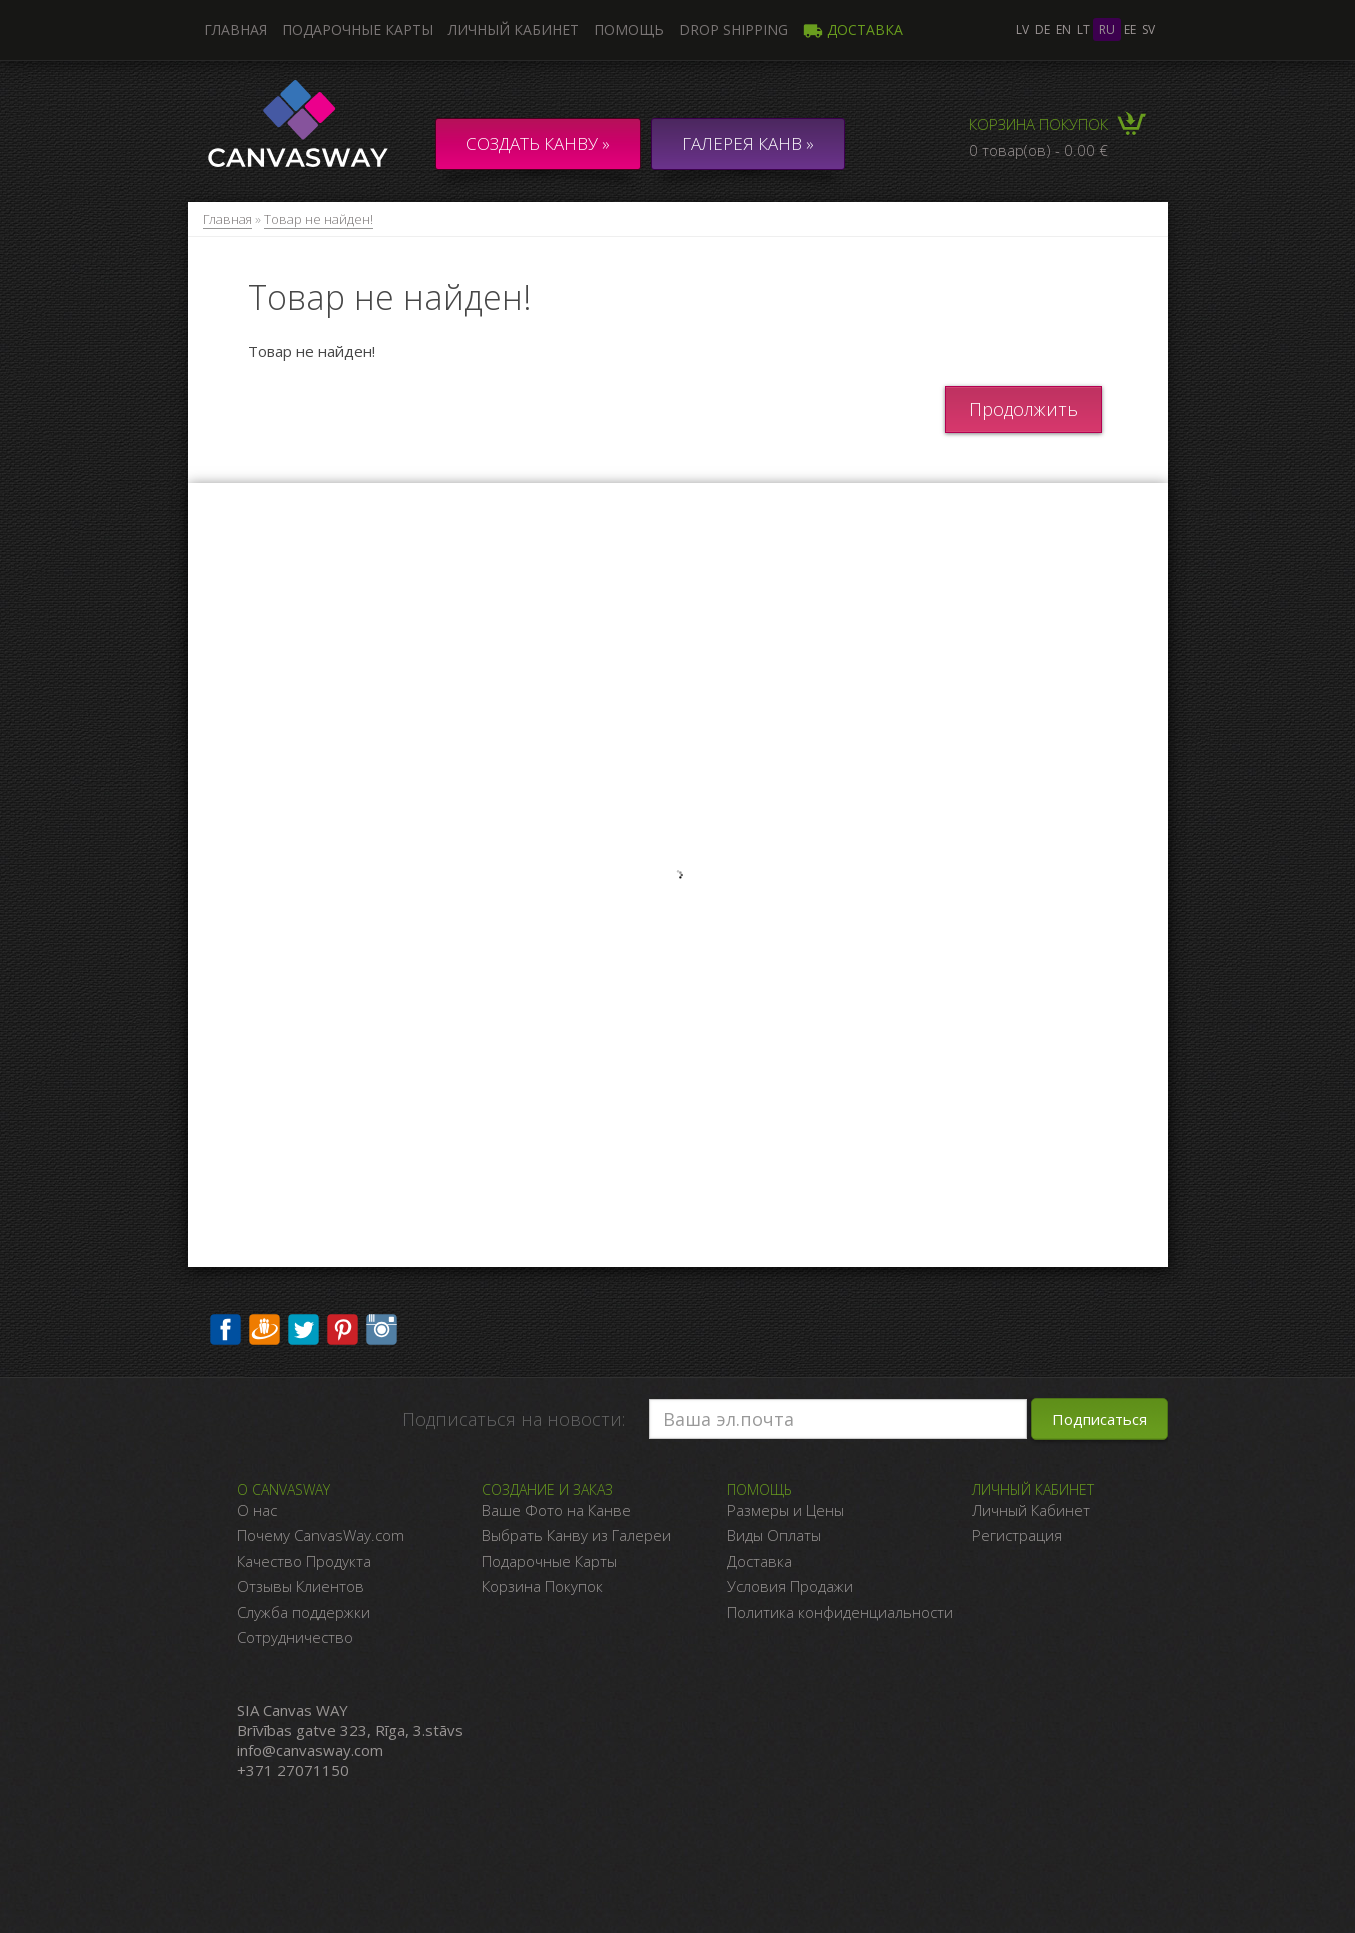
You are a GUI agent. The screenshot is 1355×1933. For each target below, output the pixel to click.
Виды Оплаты (774, 1535)
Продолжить (1023, 409)
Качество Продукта (304, 1561)
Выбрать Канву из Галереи (576, 1535)
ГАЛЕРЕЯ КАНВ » (748, 143)
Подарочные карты (357, 29)
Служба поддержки (303, 1612)
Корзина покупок (1038, 124)
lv (1022, 29)
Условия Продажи (790, 1586)
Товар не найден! (318, 219)
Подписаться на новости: (513, 1419)
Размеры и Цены (785, 1510)
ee (1130, 29)
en (1063, 29)
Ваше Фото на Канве (556, 1510)
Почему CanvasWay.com (320, 1535)
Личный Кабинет (1031, 1510)
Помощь (629, 29)
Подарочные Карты (549, 1561)
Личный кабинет (513, 29)
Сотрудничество (295, 1637)
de (1042, 29)
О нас (257, 1510)
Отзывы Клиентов (300, 1586)
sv (1148, 29)
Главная (227, 219)
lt (1083, 29)
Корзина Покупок (542, 1586)
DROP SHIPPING (733, 29)
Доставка (853, 29)
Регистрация (1017, 1535)
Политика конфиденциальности (840, 1612)
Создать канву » (538, 143)
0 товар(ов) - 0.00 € (1038, 150)
